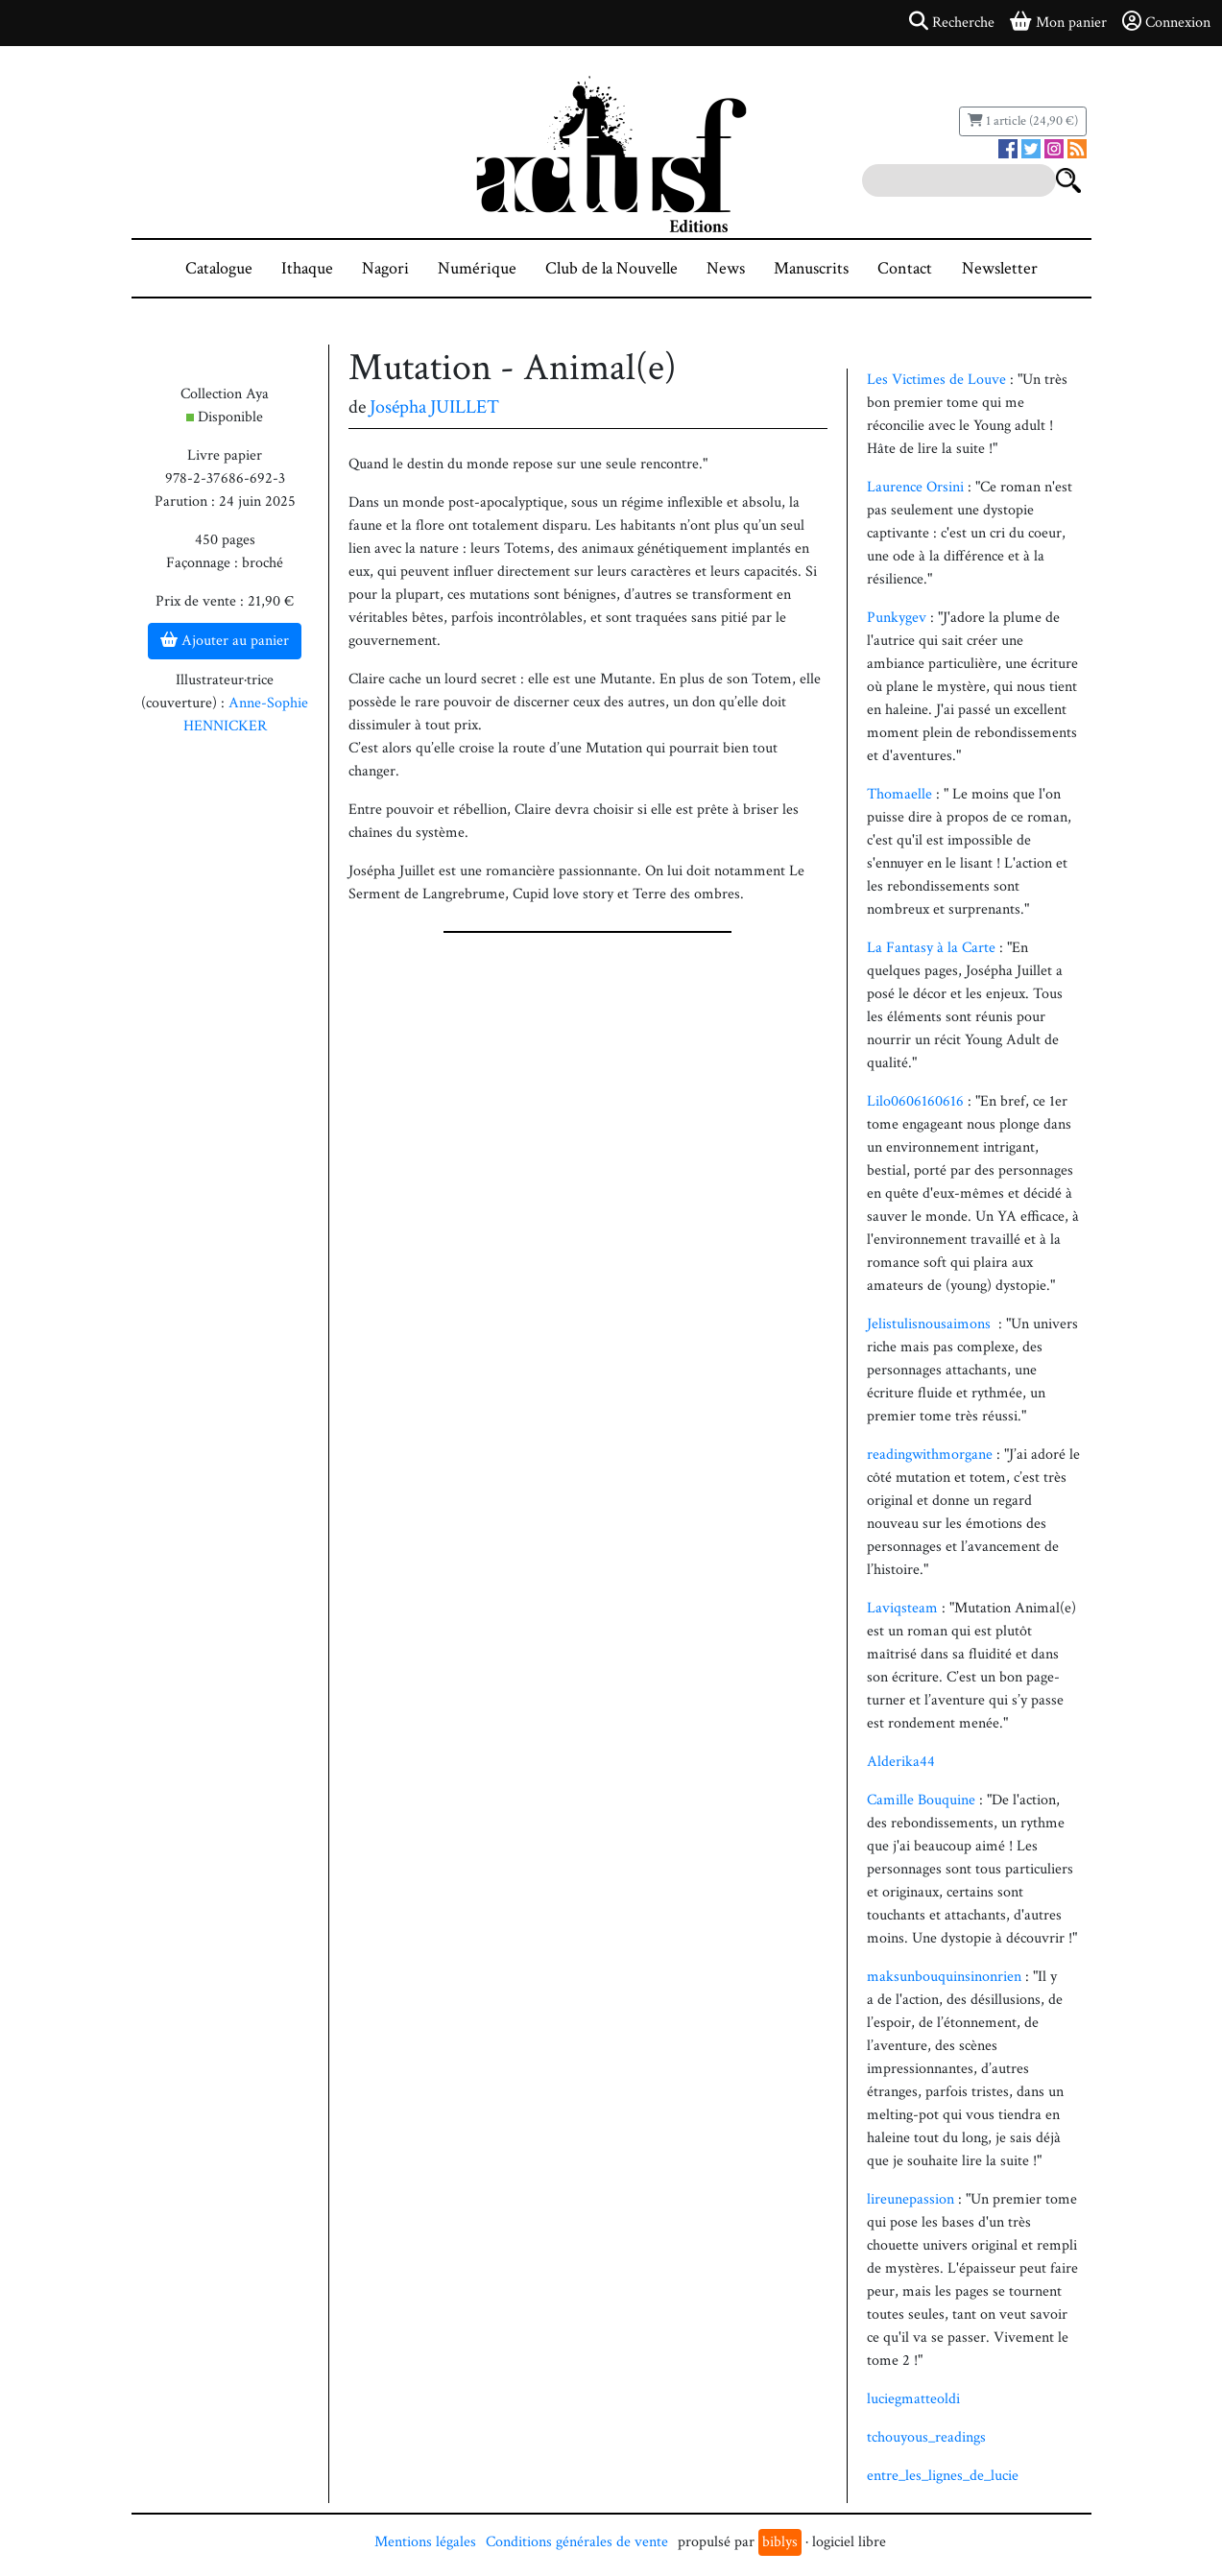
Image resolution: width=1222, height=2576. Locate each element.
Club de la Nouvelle (611, 268)
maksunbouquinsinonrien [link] (944, 1977)
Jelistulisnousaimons (932, 1324)
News (726, 268)
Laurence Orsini (915, 487)
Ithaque (307, 268)
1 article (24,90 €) (1023, 121)
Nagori (385, 268)
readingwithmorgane (931, 1454)
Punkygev (898, 618)
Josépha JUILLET (434, 406)
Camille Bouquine (921, 1800)
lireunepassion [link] (910, 2199)
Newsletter (1000, 268)
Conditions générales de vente (577, 2542)
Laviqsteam (904, 1608)
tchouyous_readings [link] (926, 2437)
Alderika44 (901, 1762)
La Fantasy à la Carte (933, 948)
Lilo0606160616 (917, 1101)
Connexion (1166, 22)
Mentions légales (425, 2542)
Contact (904, 268)
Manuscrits (811, 268)
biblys (780, 2542)
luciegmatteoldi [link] (913, 2399)
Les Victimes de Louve (936, 380)
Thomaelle (901, 794)
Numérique (477, 268)
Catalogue (218, 268)
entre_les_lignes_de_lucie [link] (942, 2476)
